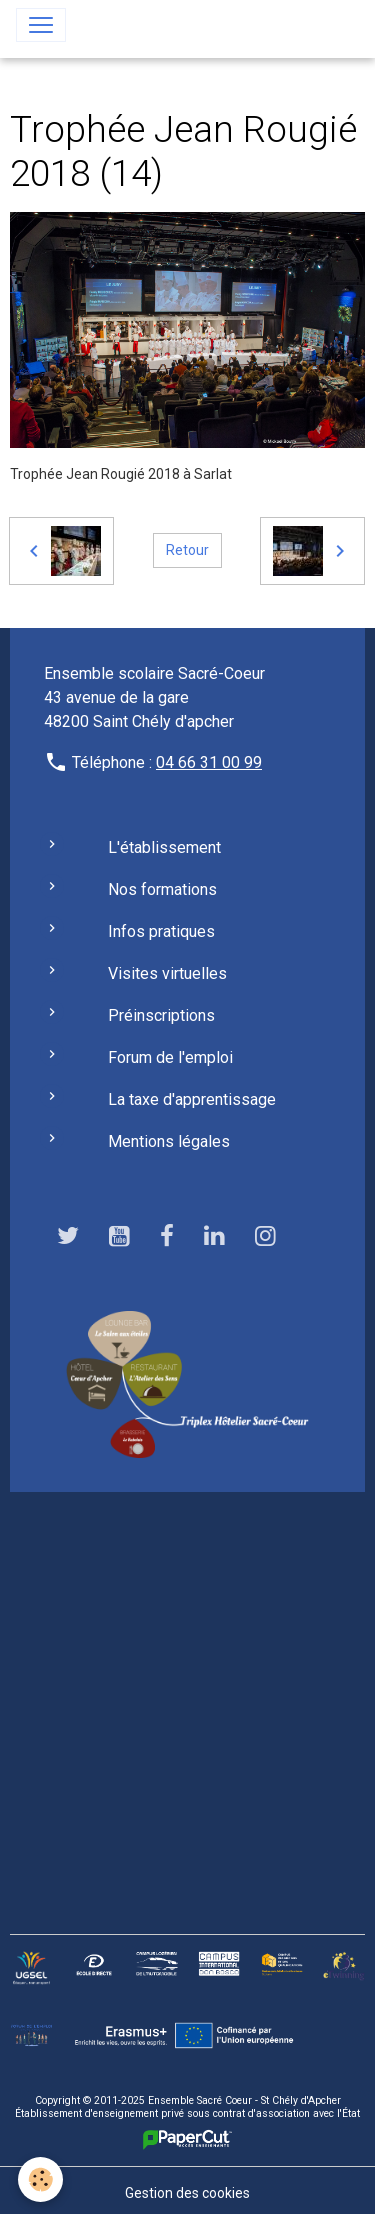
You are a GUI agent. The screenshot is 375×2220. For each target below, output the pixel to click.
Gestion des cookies (187, 2193)
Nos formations (162, 889)
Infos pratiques (161, 931)
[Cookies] (40, 2179)
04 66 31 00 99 (209, 762)
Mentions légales (169, 1141)
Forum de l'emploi (170, 1057)
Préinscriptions (161, 1015)
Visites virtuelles (167, 973)
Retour (187, 550)
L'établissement (164, 847)
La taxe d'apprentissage (192, 1099)
